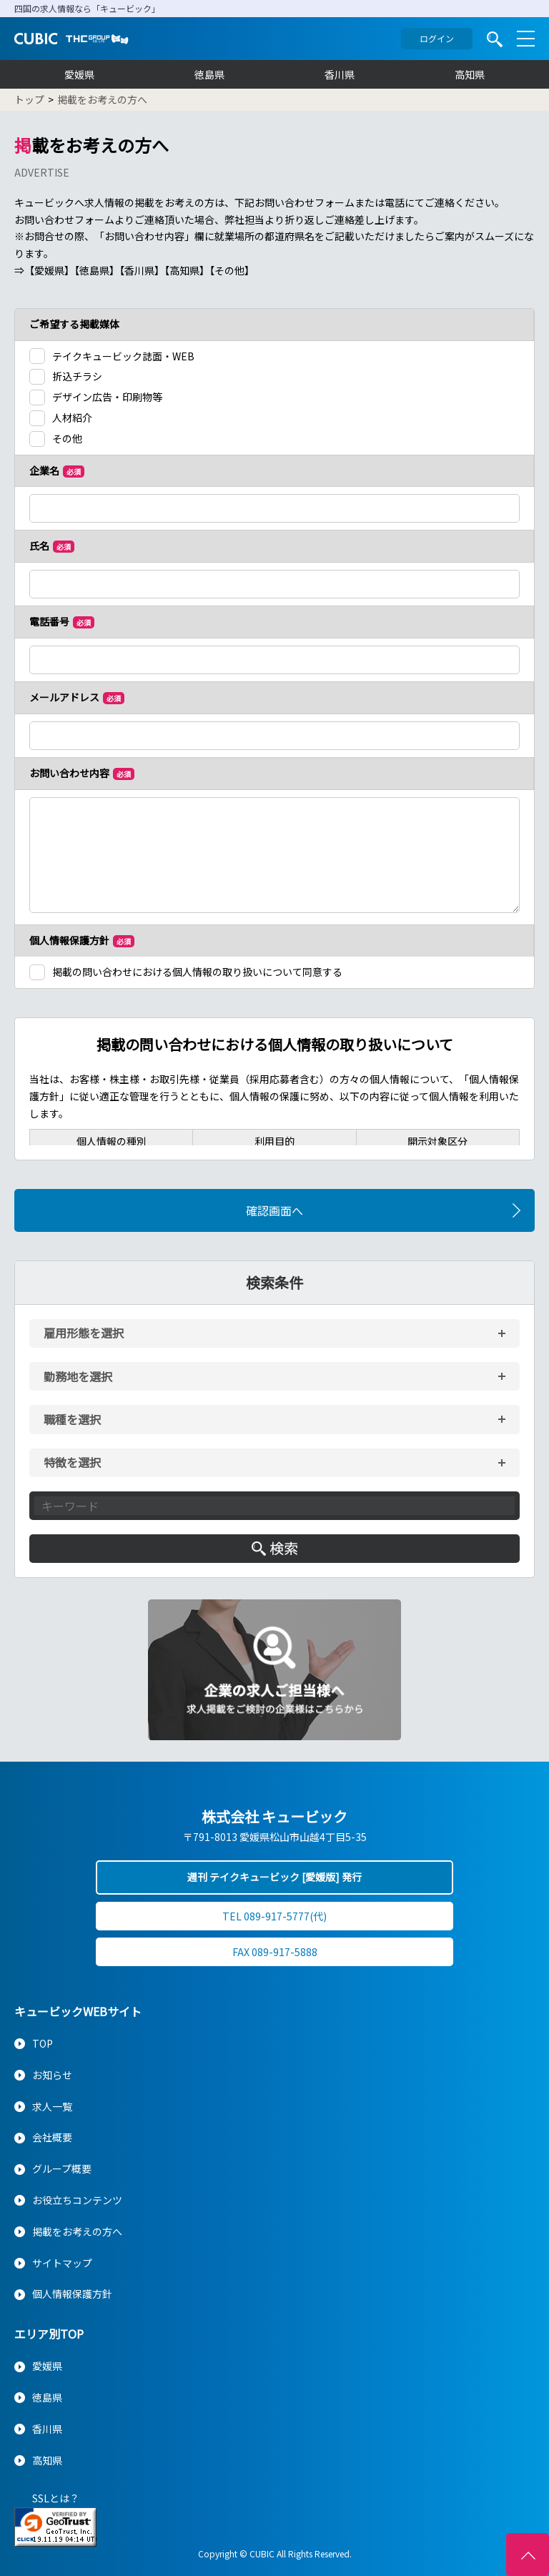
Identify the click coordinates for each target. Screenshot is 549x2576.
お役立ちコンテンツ (77, 2200)
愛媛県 (79, 74)
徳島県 (209, 74)
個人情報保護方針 (72, 2293)
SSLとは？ (55, 2498)
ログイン (437, 38)
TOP (42, 2043)
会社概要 (52, 2137)
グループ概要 (62, 2168)
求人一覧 (52, 2106)
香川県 (340, 74)
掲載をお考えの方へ (77, 2231)
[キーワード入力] (274, 1505)
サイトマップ (62, 2263)
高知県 (470, 74)
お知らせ (52, 2075)
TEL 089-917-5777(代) (274, 1916)
